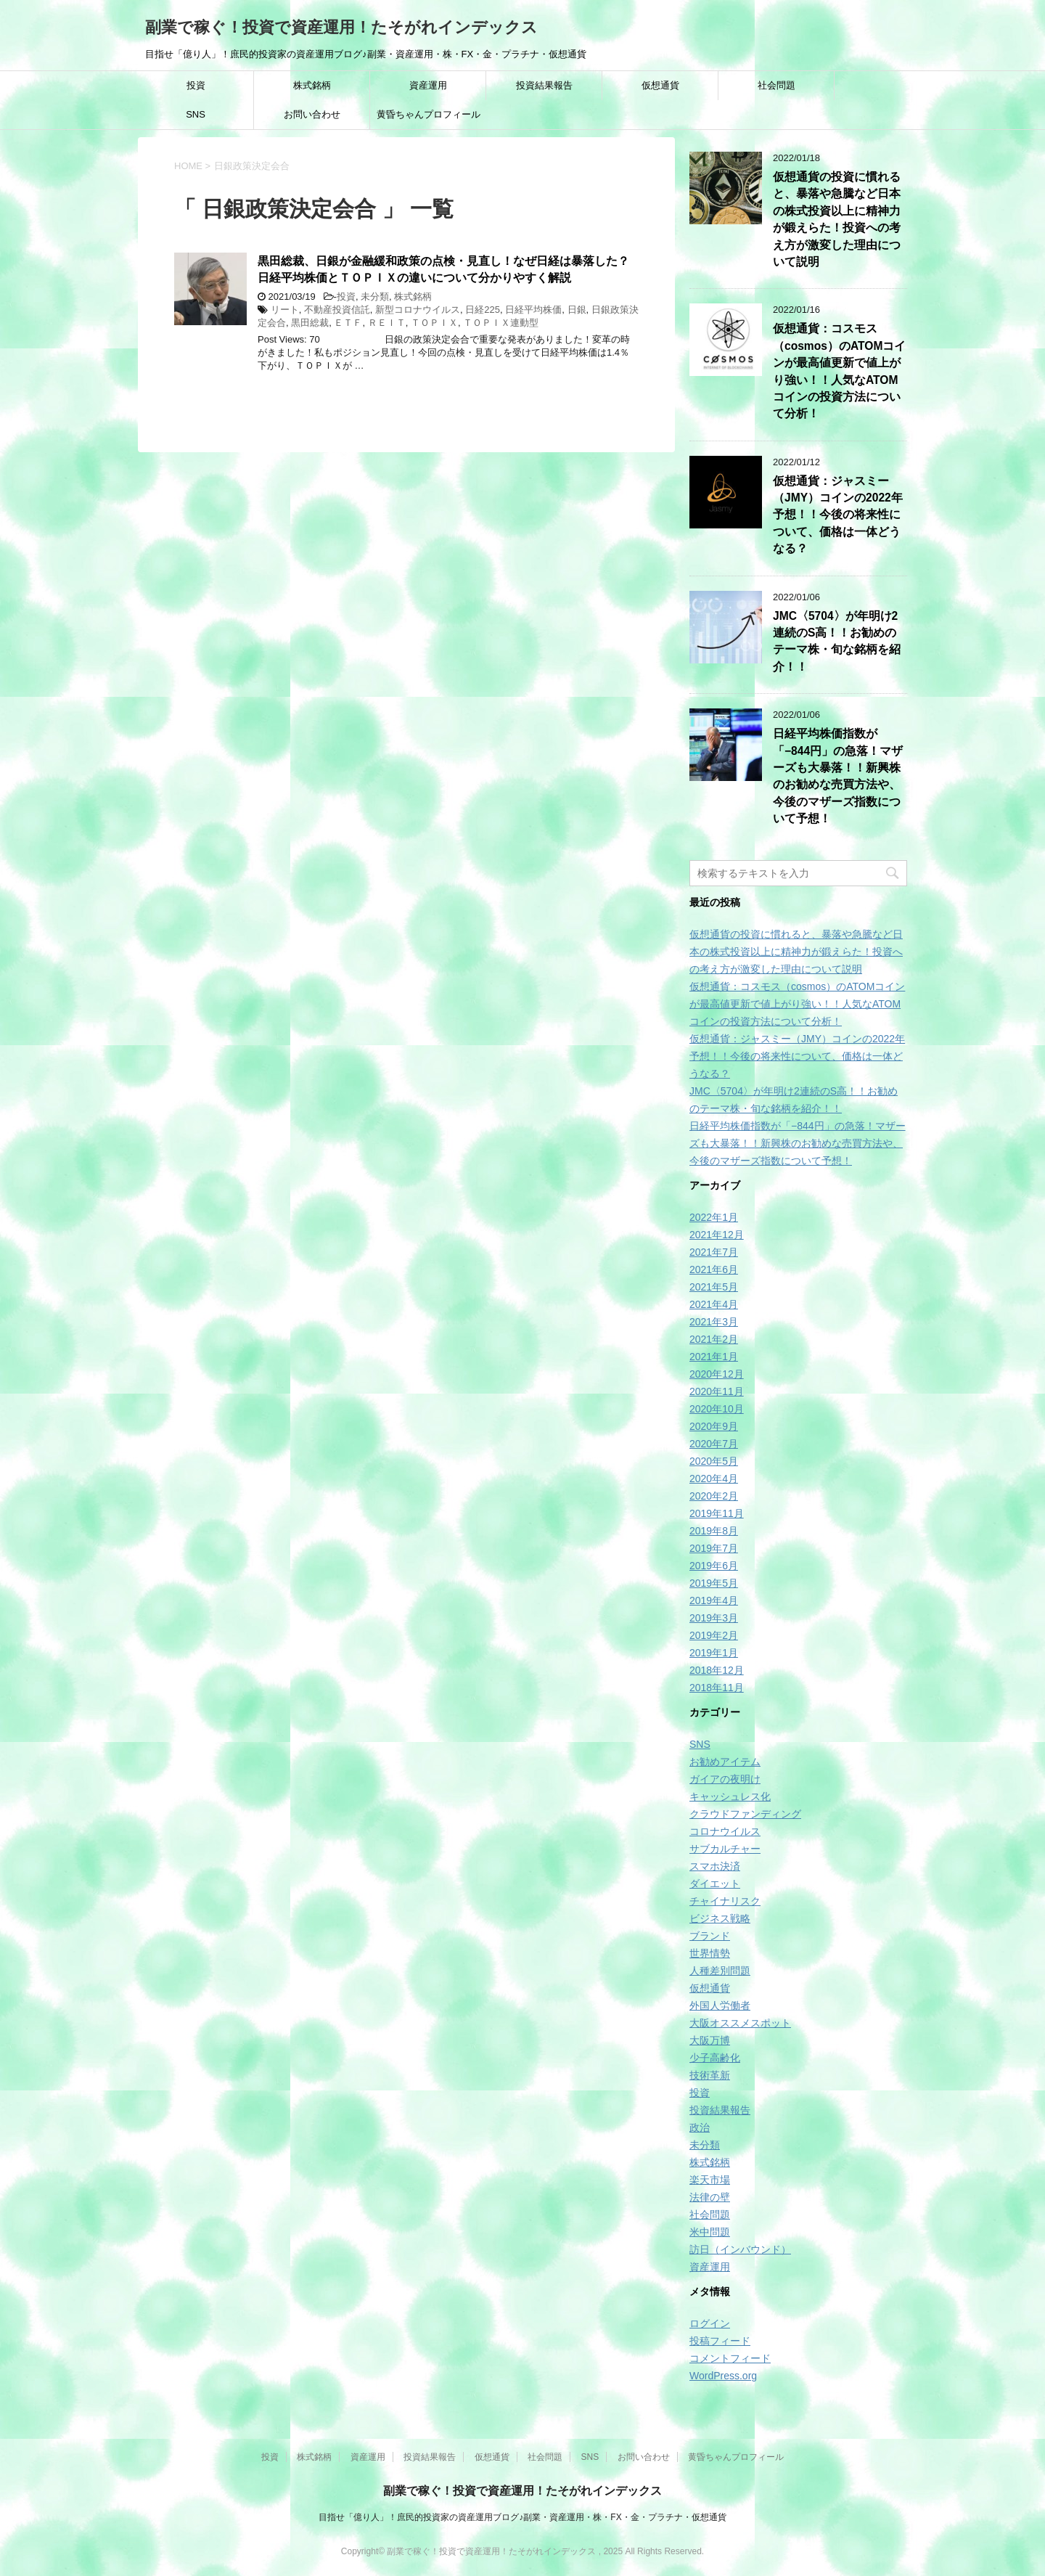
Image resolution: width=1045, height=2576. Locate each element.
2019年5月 (713, 1583)
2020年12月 (716, 1374)
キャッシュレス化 (730, 1796)
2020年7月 (713, 1443)
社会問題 (776, 85)
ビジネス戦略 (719, 1918)
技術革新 (709, 2075)
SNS (195, 114)
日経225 (482, 309)
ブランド (709, 1936)
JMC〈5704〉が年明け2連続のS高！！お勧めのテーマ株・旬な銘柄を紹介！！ (837, 641)
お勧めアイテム (725, 1761)
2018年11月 (716, 1687)
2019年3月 (713, 1618)
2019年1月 (713, 1653)
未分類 (375, 296)
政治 (699, 2127)
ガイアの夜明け (725, 1779)
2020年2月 (713, 1496)
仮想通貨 (660, 85)
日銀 (576, 309)
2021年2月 (713, 1339)
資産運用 (428, 85)
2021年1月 (713, 1356)
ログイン (709, 2323)
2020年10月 (716, 1409)
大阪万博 (709, 2040)
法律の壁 (709, 2197)
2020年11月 (716, 1391)
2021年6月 (713, 1269)
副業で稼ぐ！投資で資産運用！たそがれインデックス (341, 27)
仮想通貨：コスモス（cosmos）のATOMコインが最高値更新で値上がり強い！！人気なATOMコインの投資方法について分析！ (797, 1004)
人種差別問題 (719, 1970)
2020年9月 (713, 1426)
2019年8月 (713, 1531)
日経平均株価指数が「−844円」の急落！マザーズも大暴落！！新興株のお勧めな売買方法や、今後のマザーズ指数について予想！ (838, 776)
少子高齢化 (714, 2058)
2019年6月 (713, 1565)
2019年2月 (713, 1635)
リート (285, 309)
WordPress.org (723, 2375)
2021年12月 (716, 1234)
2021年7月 (713, 1252)
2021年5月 (713, 1287)
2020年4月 (713, 1478)
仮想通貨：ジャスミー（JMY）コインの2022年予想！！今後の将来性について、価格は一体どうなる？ (838, 515)
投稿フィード (719, 2341)
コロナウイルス (725, 1831)
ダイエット (714, 1883)
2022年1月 (713, 1217)
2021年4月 (713, 1304)
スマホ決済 (714, 1866)
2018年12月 (716, 1670)
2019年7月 (713, 1548)
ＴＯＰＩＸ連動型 (500, 322)
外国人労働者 (719, 2005)
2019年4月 (713, 1600)
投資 (196, 85)
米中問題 (709, 2232)
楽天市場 (709, 2179)
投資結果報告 (544, 85)
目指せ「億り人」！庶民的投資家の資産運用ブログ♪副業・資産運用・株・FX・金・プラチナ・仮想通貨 (522, 2517)
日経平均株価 (533, 309)
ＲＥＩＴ (387, 322)
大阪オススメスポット (740, 2023)
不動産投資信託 (337, 309)
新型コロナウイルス (417, 309)
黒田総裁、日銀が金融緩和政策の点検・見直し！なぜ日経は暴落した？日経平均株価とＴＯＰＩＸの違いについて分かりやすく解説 (443, 269)
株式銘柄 (312, 85)
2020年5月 (713, 1461)
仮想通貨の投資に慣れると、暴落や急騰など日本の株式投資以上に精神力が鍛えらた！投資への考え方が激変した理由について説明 (837, 219)
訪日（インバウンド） (740, 2249)
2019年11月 (716, 1513)
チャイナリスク (725, 1901)
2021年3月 (713, 1322)
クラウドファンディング (745, 1814)
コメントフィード (730, 2358)
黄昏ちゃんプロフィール (428, 114)
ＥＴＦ (348, 322)
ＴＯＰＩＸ (434, 322)
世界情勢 (709, 1953)
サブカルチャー (725, 1849)
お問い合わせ (312, 114)
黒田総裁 (310, 322)
